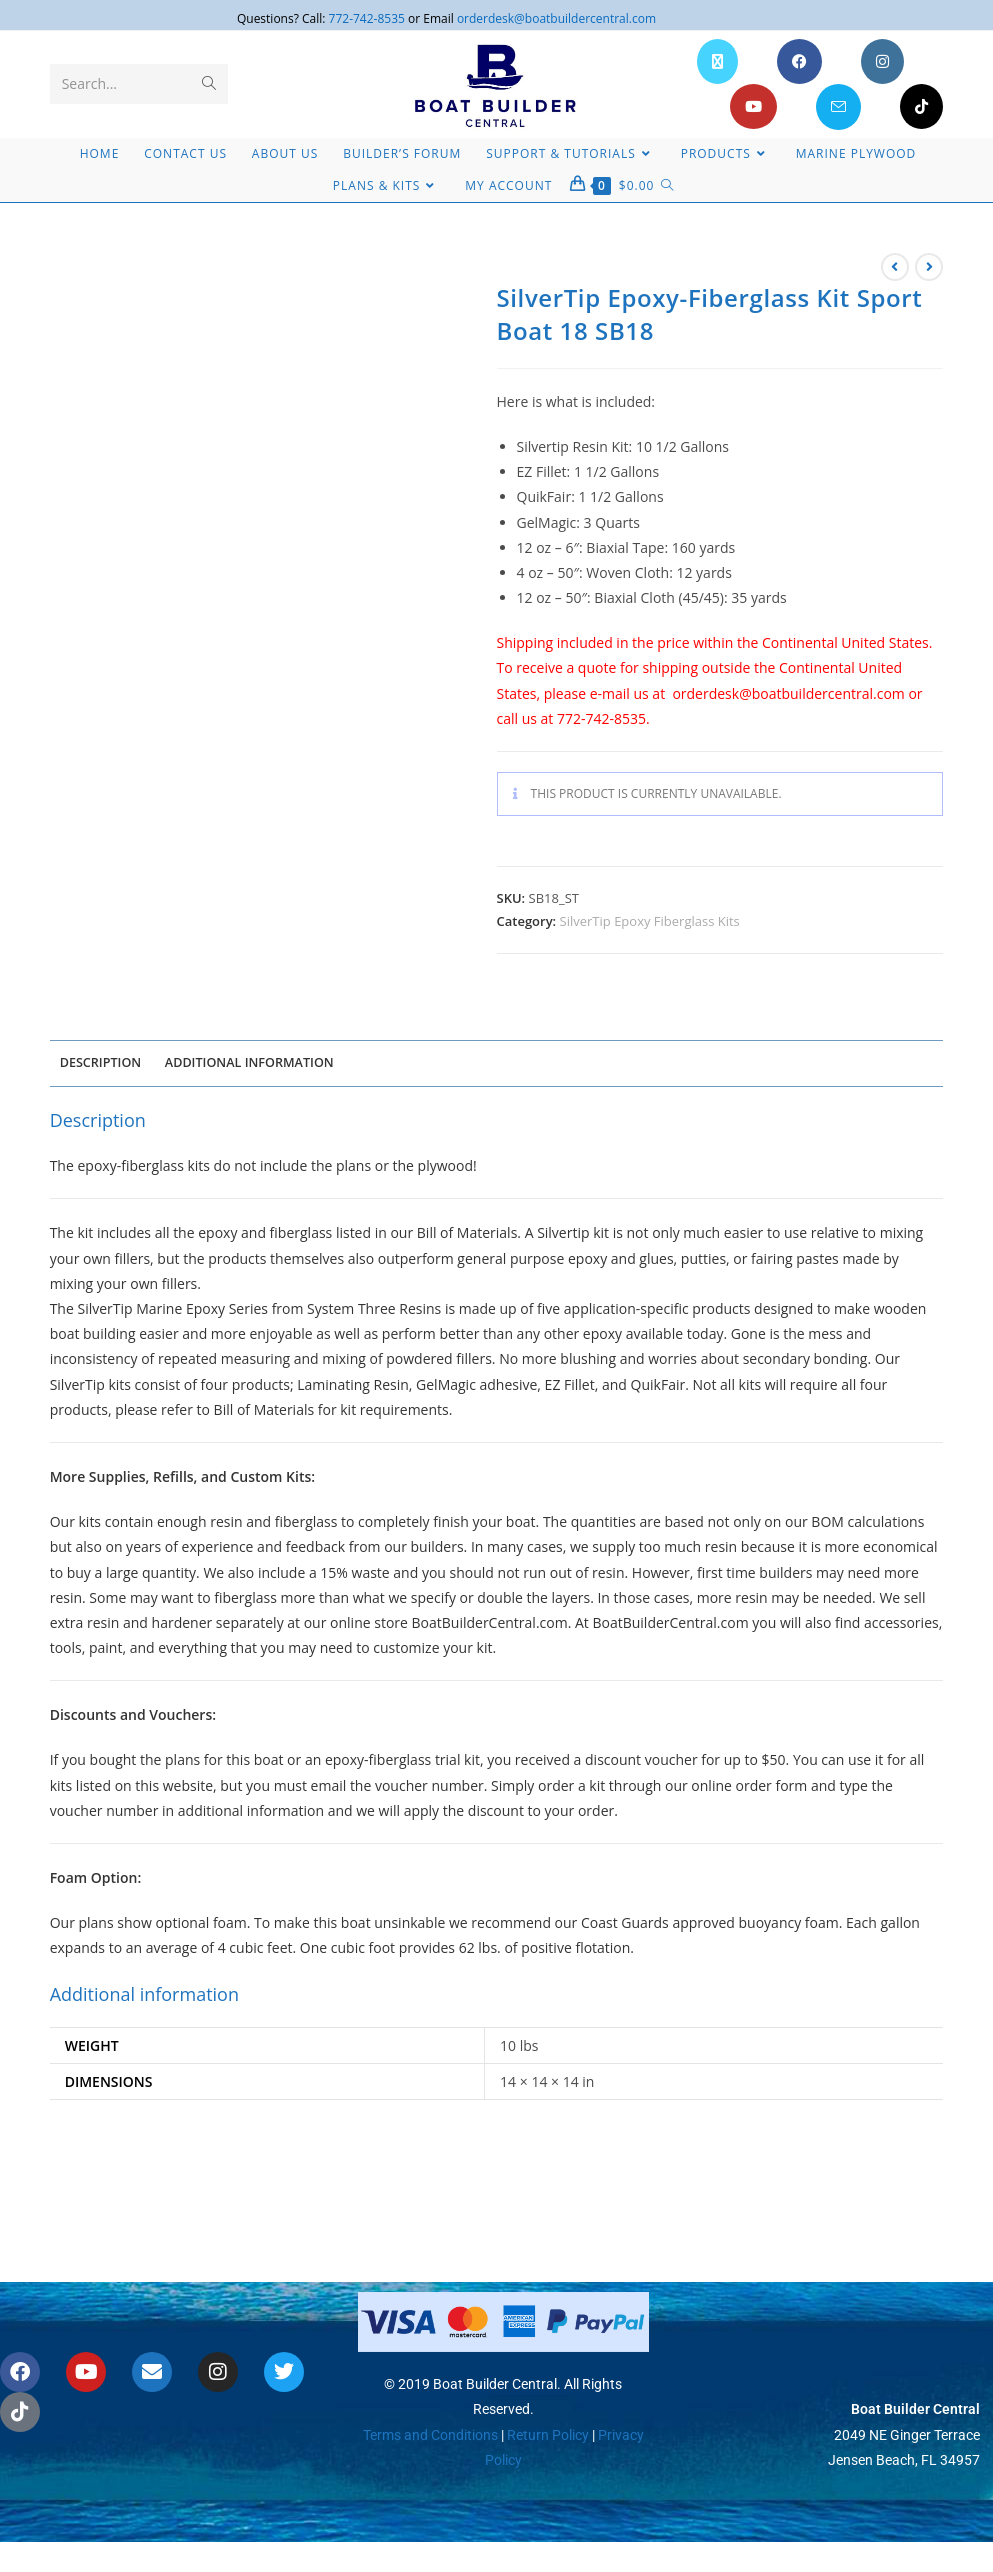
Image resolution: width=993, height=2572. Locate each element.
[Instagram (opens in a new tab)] (882, 61)
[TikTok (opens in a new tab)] (921, 106)
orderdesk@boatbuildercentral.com (556, 18)
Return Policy (546, 2390)
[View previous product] (895, 267)
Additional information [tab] (249, 1062)
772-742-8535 (367, 18)
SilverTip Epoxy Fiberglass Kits (650, 921)
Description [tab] (101, 1062)
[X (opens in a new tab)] (717, 61)
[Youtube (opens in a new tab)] (753, 106)
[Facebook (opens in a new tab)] (799, 61)
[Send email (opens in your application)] (838, 107)
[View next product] (929, 267)
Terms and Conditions (430, 2390)
